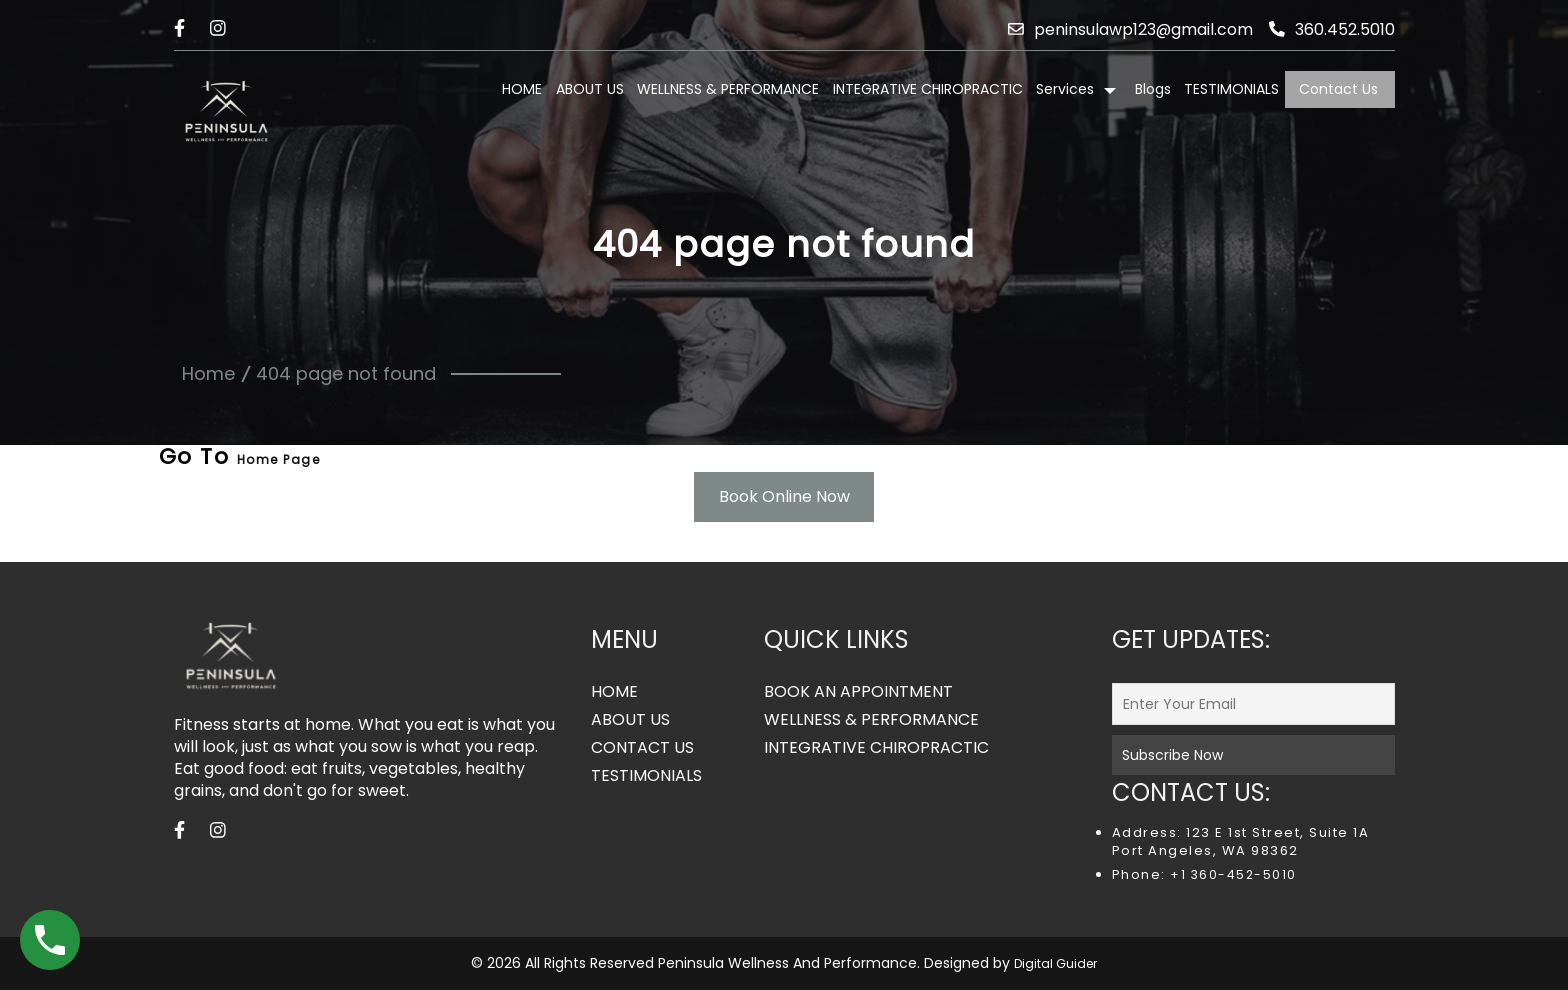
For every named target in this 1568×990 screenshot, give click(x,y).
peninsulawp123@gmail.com (1130, 29)
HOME (522, 89)
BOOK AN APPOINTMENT (858, 692)
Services (1065, 89)
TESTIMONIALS (1231, 89)
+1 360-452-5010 (1231, 874)
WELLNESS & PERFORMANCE (728, 89)
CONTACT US (642, 748)
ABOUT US (590, 89)
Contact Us (1338, 89)
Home (208, 373)
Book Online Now (784, 496)
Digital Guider (1055, 963)
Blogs (1153, 89)
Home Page (279, 459)
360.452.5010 (1332, 29)
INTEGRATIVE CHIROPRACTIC (928, 89)
